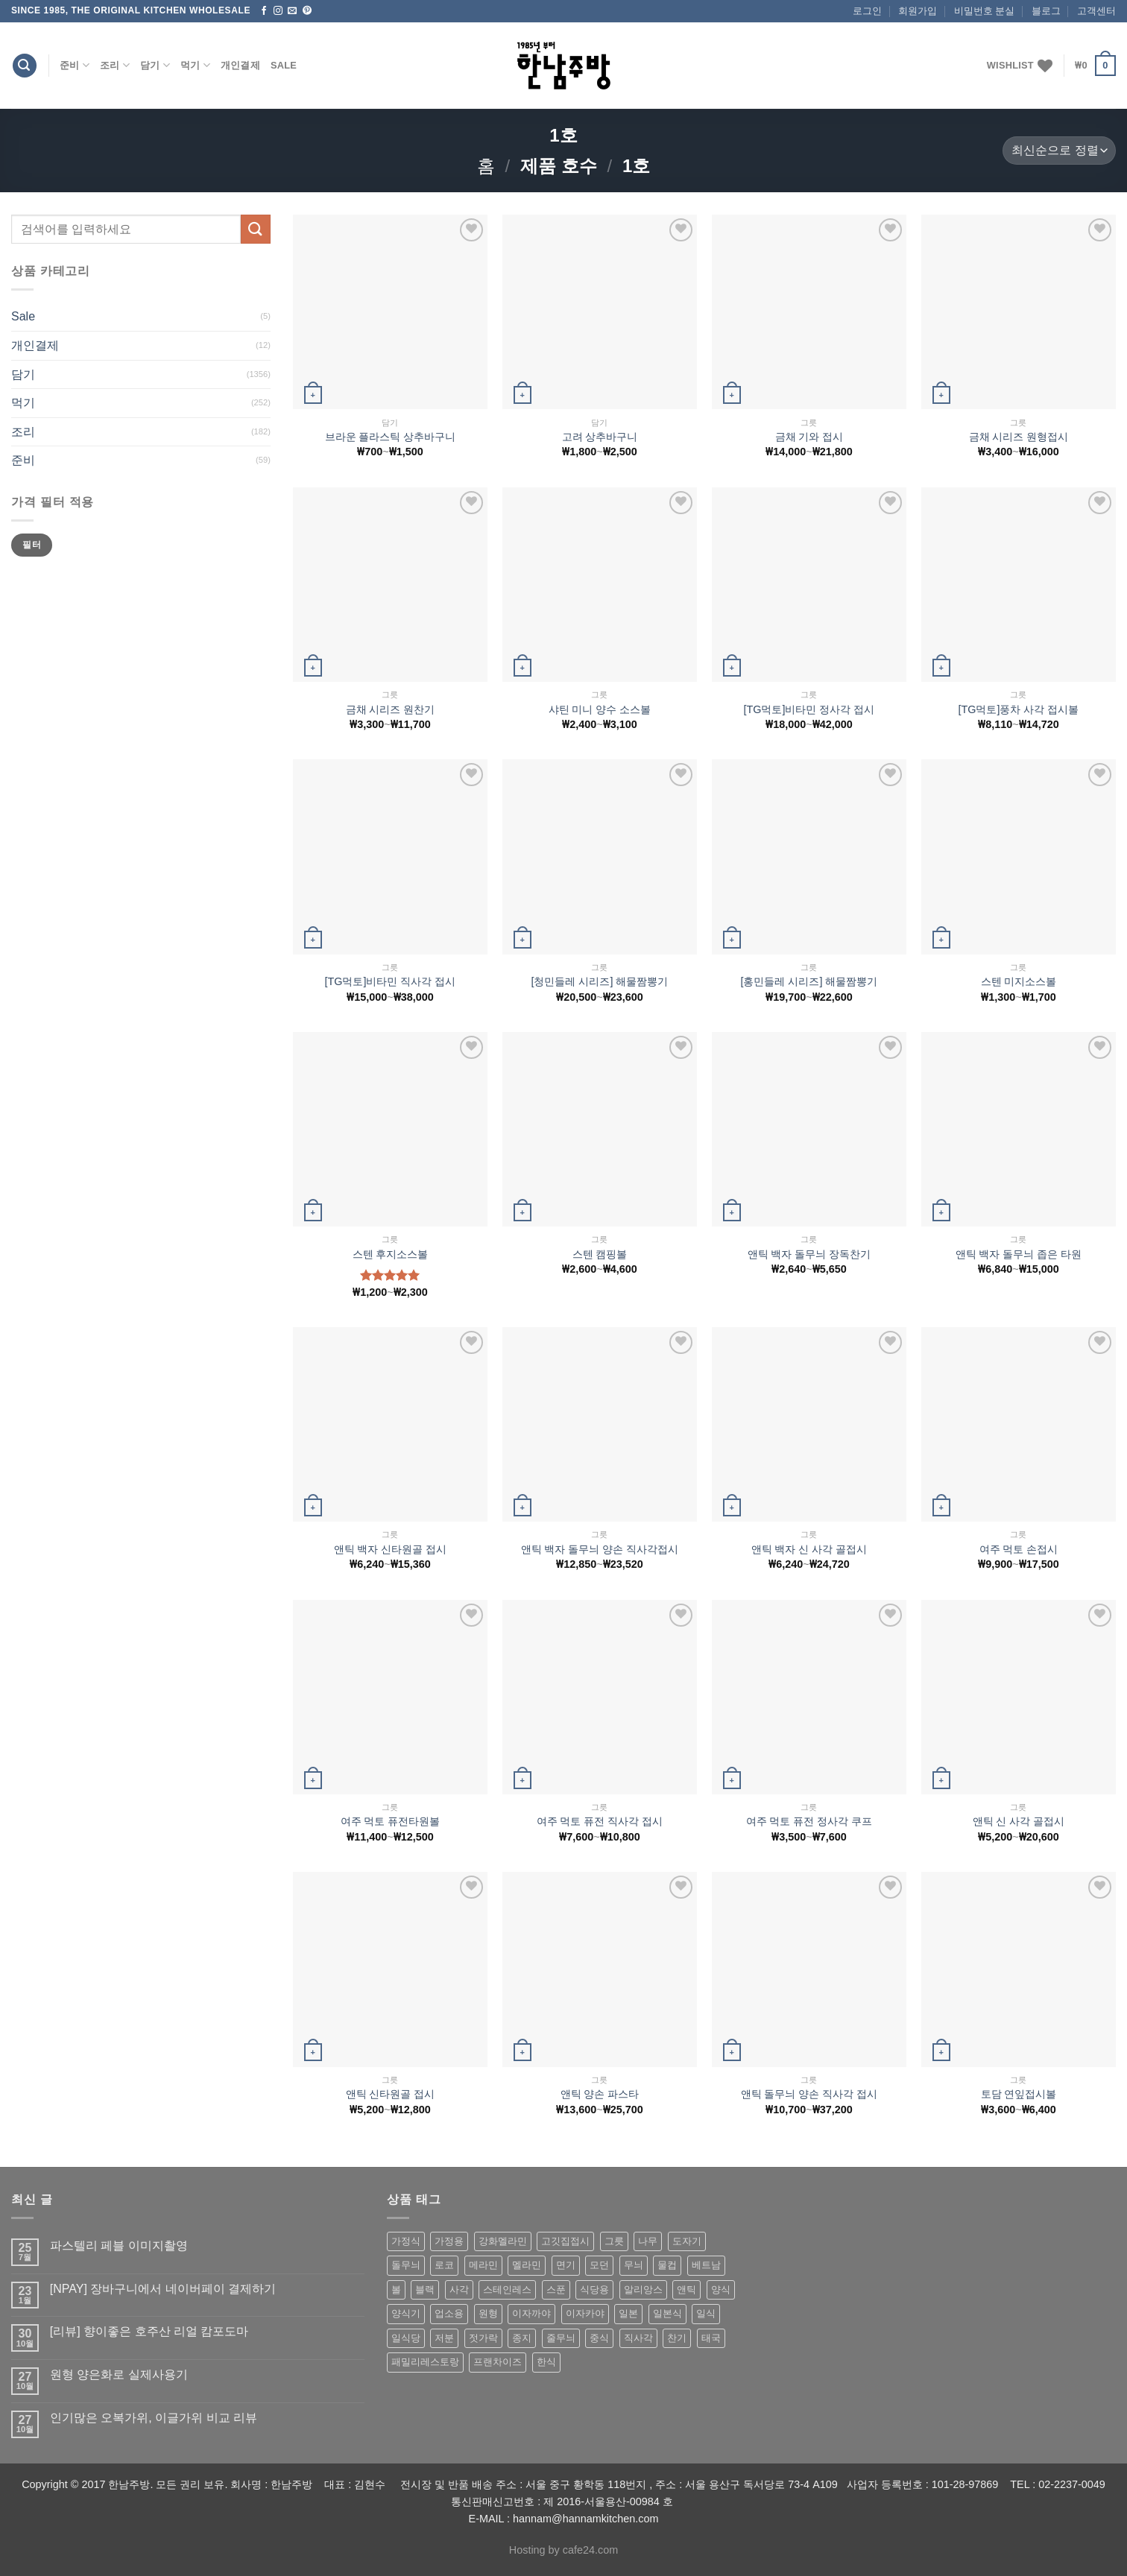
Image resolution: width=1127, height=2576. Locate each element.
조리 (115, 65)
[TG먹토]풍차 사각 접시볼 (1019, 709)
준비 (74, 65)
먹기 (195, 65)
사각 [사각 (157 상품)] (459, 2289)
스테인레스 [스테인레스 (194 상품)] (507, 2289)
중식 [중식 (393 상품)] (599, 2338)
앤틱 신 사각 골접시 (1019, 1821)
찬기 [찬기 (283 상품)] (676, 2338)
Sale (284, 65)
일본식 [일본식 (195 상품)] (667, 2313)
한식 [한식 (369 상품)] (546, 2361)
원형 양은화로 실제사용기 (119, 2374)
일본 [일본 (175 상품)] (628, 2313)
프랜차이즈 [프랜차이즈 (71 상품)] (497, 2361)
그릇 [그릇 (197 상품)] (614, 2241)
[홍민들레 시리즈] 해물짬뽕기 (809, 981)
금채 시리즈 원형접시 (1019, 437)
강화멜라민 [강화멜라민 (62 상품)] (503, 2241)
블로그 (1046, 10)
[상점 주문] (1059, 150)
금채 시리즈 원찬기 (390, 709)
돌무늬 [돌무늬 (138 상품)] (405, 2264)
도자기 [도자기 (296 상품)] (686, 2241)
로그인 (867, 10)
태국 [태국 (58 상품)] (711, 2338)
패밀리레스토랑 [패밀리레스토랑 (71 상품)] (425, 2361)
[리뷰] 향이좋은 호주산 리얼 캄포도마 (149, 2331)
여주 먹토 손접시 (1018, 1549)
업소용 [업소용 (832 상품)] (449, 2313)
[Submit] (256, 229)
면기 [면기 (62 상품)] (565, 2264)
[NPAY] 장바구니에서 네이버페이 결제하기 (163, 2288)
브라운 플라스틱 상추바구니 (390, 437)
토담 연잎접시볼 (1019, 2094)
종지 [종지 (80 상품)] (521, 2338)
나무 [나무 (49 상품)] (647, 2241)
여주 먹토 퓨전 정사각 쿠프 (809, 1821)
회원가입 (917, 10)
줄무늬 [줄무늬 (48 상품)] (560, 2338)
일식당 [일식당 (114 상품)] (405, 2338)
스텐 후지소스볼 (391, 1254)
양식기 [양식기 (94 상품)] (405, 2313)
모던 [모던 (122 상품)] (599, 2264)
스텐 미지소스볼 (1019, 981)
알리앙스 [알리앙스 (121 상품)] (643, 2289)
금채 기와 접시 (809, 437)
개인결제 (240, 65)
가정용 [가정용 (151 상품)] (449, 2241)
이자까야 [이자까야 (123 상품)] (531, 2313)
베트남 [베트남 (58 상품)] (706, 2264)
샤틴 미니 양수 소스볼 (600, 709)
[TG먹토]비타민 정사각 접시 (809, 709)
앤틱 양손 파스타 (600, 2094)
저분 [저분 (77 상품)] (444, 2338)
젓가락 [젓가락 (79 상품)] (483, 2338)
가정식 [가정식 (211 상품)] (405, 2241)
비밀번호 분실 (984, 10)
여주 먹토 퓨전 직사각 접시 (600, 1821)
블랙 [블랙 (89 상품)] (425, 2289)
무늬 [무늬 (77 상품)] (633, 2264)
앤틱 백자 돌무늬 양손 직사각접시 (600, 1549)
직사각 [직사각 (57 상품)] (638, 2338)
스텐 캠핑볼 (600, 1254)
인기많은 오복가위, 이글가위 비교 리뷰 (153, 2417)
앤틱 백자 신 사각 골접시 (809, 1549)
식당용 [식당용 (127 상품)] (594, 2289)
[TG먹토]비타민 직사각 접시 (390, 981)
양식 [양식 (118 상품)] (720, 2289)
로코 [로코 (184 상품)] (444, 2264)
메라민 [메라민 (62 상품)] (483, 2264)
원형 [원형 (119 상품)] (488, 2313)
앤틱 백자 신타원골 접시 (390, 1549)
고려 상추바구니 (600, 437)
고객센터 (1096, 10)
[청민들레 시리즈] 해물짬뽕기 (600, 981)
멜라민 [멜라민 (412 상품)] (526, 2264)
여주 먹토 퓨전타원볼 (391, 1821)
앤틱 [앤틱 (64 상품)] (686, 2289)
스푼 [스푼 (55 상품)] (556, 2289)
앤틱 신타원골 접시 (390, 2094)
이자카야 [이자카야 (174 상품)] (585, 2313)
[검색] (25, 66)
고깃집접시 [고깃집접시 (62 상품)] (565, 2241)
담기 (155, 65)
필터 (31, 544)
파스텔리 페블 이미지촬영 (119, 2245)
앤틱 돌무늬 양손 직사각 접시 (809, 2094)
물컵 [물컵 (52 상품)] (667, 2264)
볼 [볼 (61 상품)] (396, 2289)
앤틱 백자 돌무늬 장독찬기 (809, 1254)
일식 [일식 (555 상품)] (706, 2313)
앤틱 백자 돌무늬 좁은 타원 (1019, 1254)
